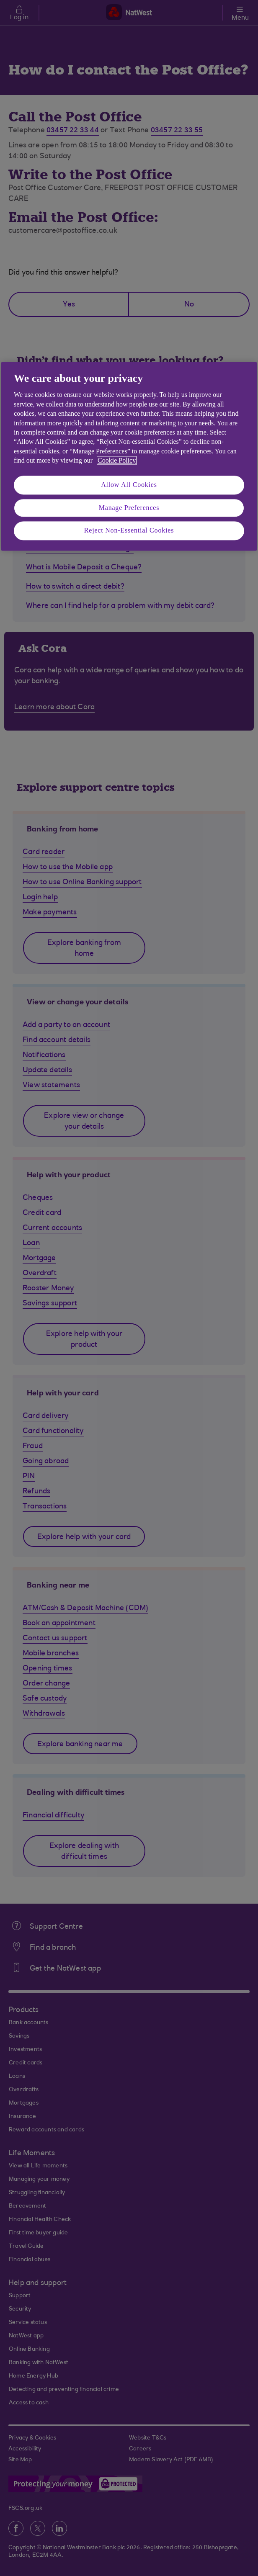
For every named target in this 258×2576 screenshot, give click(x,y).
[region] (129, 456)
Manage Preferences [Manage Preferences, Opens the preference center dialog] (129, 507)
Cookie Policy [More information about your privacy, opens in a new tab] (117, 460)
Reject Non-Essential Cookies (129, 530)
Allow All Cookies (129, 485)
